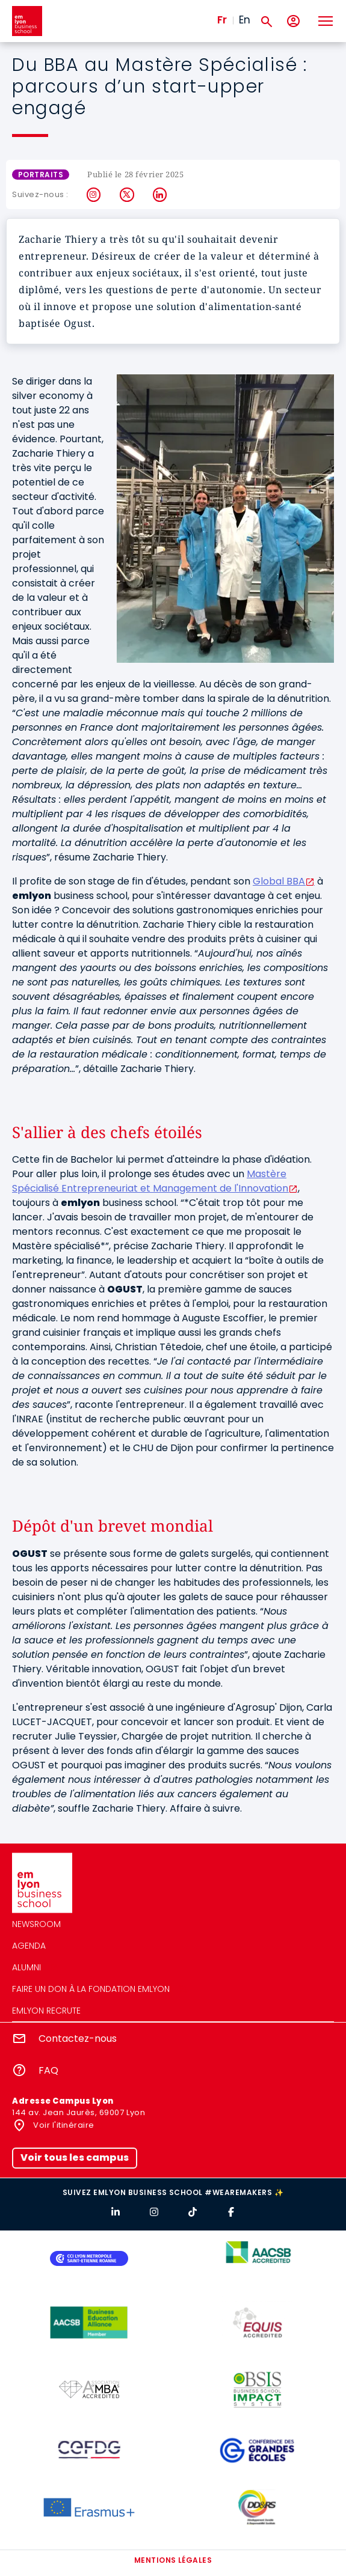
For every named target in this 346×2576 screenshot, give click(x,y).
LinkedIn (160, 194)
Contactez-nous (78, 2038)
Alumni (26, 1967)
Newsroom (36, 1924)
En (244, 20)
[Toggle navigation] (325, 21)
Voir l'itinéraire (62, 2125)
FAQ (48, 2070)
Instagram (94, 194)
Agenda (29, 1946)
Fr (222, 20)
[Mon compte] (293, 21)
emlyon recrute (46, 2011)
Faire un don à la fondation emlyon (91, 1989)
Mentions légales (173, 2560)
